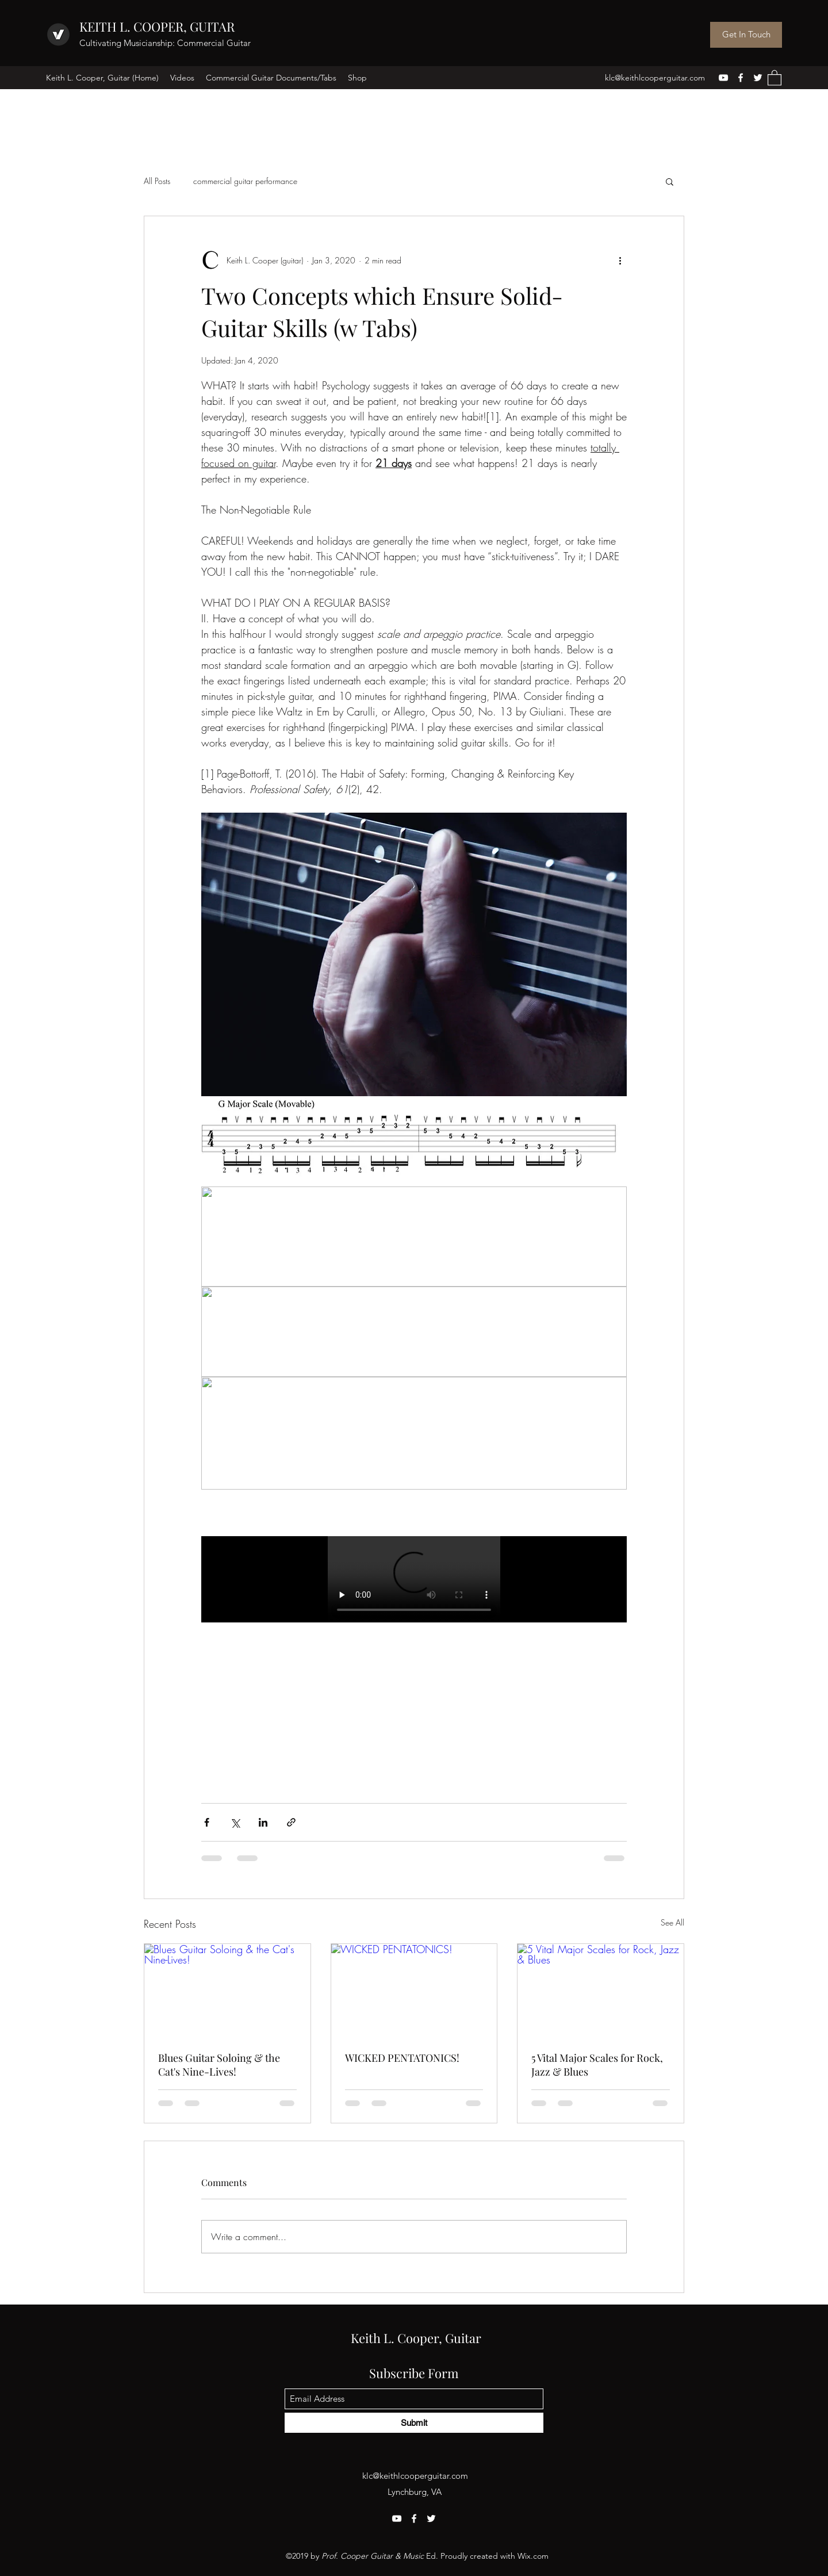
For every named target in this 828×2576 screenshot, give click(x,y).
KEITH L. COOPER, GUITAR (157, 26)
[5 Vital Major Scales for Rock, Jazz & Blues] (601, 1990)
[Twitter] (758, 77)
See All (672, 1922)
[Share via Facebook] (206, 1822)
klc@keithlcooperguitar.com (655, 77)
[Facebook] (740, 77)
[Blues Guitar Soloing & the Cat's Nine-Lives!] (227, 1990)
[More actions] (620, 260)
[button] (774, 77)
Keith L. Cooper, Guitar (416, 2338)
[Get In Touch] (746, 35)
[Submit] (414, 2423)
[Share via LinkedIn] (263, 1822)
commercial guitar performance (245, 180)
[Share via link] (291, 1822)
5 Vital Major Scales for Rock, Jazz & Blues (597, 2065)
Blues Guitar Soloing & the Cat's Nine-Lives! (219, 2065)
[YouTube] (723, 77)
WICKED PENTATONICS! (402, 2058)
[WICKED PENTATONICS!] (414, 1990)
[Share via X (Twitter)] (234, 1822)
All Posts (157, 180)
